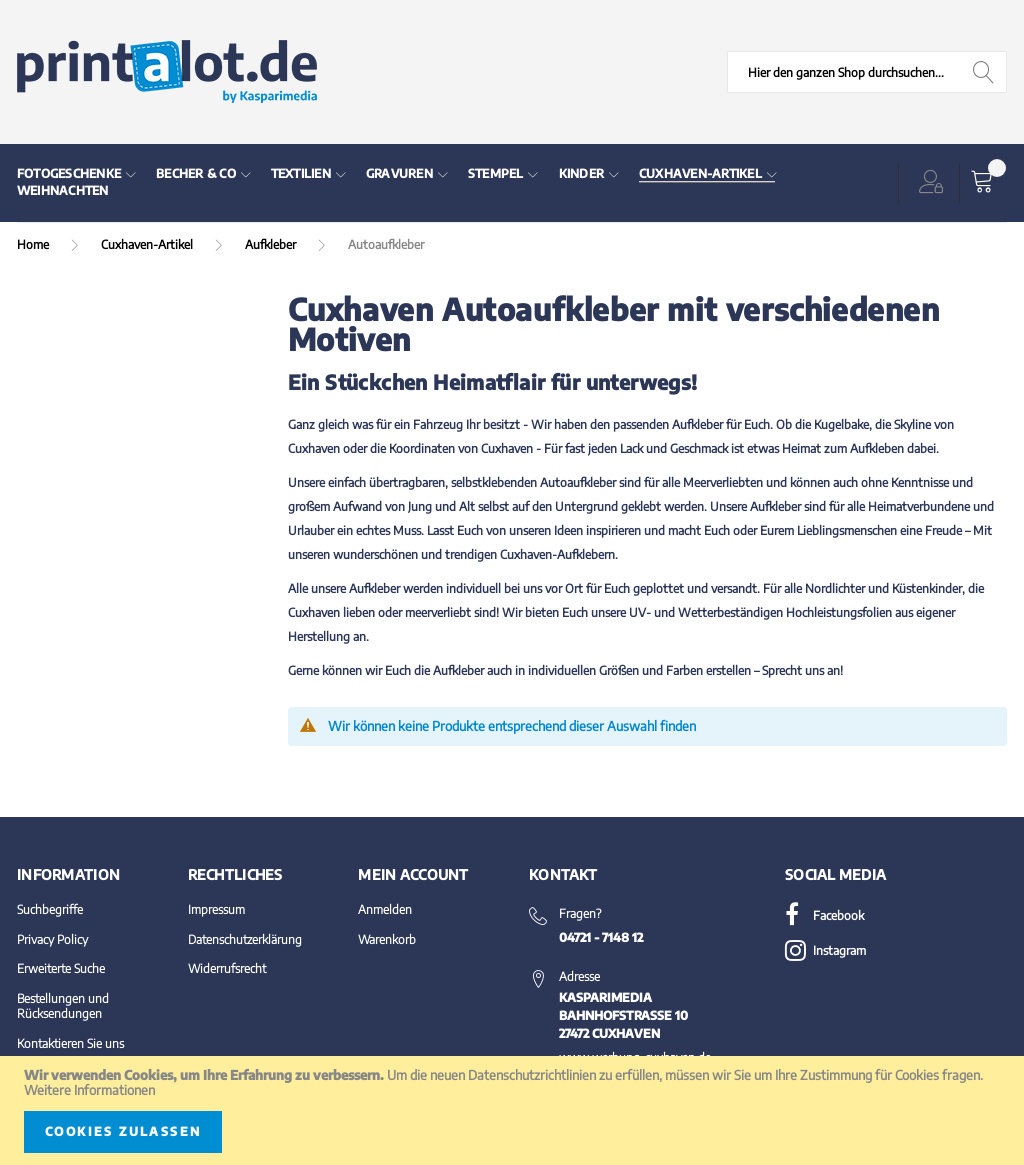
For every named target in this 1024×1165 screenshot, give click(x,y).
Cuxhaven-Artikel (148, 244)
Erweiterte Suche (61, 968)
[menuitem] (76, 174)
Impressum (216, 909)
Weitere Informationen (89, 1090)
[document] (512, 1110)
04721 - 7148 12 (601, 937)
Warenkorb (387, 939)
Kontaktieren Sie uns (70, 1043)
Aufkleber (272, 244)
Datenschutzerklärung (245, 939)
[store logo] (167, 72)
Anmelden (385, 909)
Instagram (825, 950)
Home (34, 244)
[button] (935, 183)
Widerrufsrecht (227, 968)
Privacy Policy (52, 939)
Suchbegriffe (50, 909)
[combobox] (867, 72)
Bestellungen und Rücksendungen (63, 1006)
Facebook (824, 915)
